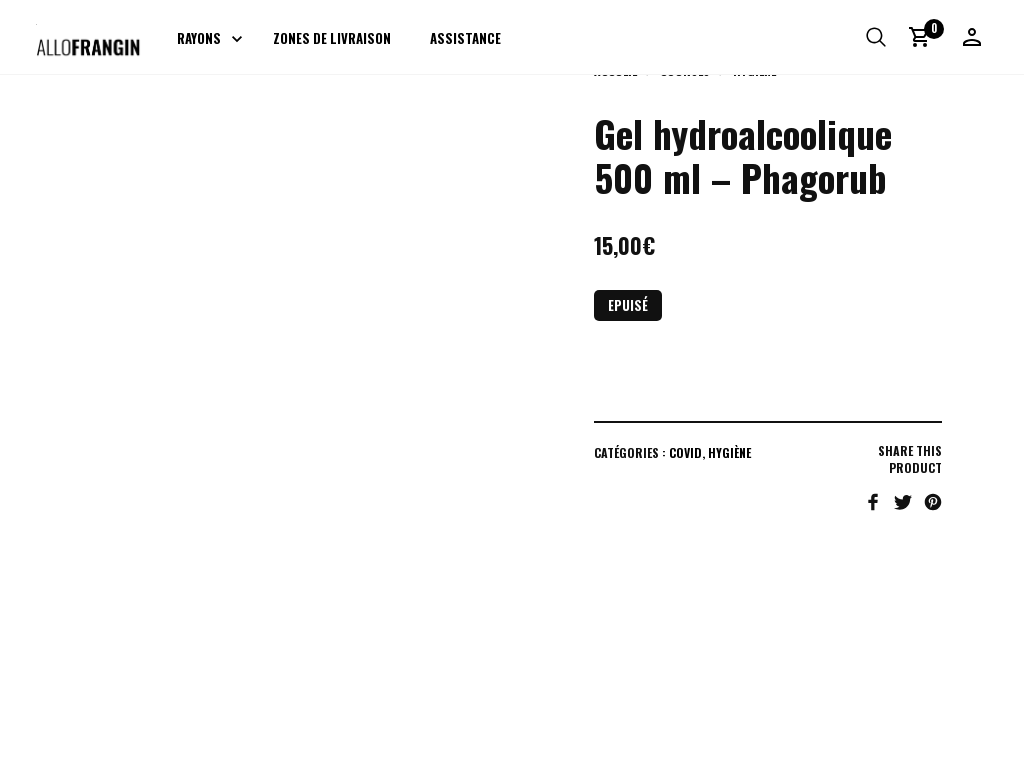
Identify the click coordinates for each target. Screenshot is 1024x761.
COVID (685, 452)
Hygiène (729, 452)
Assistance (465, 38)
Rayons (199, 38)
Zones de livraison (332, 38)
